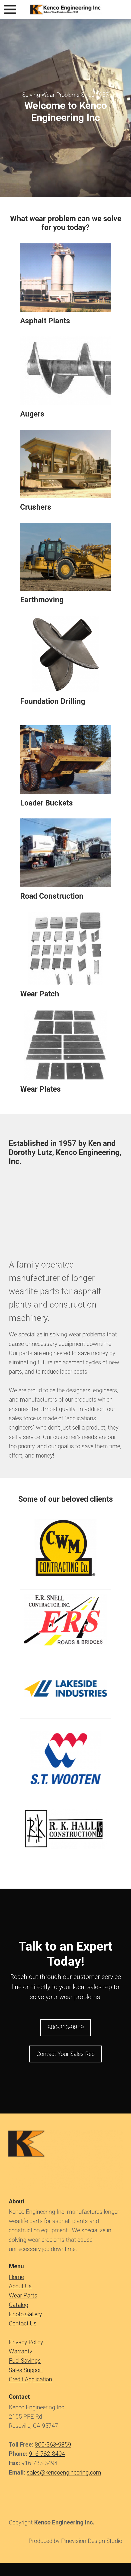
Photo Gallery (25, 2314)
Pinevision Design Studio (91, 2541)
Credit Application (30, 2379)
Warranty (20, 2351)
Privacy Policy (26, 2342)
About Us (20, 2286)
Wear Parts (23, 2295)
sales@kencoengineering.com (64, 2472)
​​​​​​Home (16, 2277)
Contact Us (23, 2323)
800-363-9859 (53, 2444)
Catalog (18, 2305)
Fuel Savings (25, 2360)
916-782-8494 (47, 2453)
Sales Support (26, 2370)
